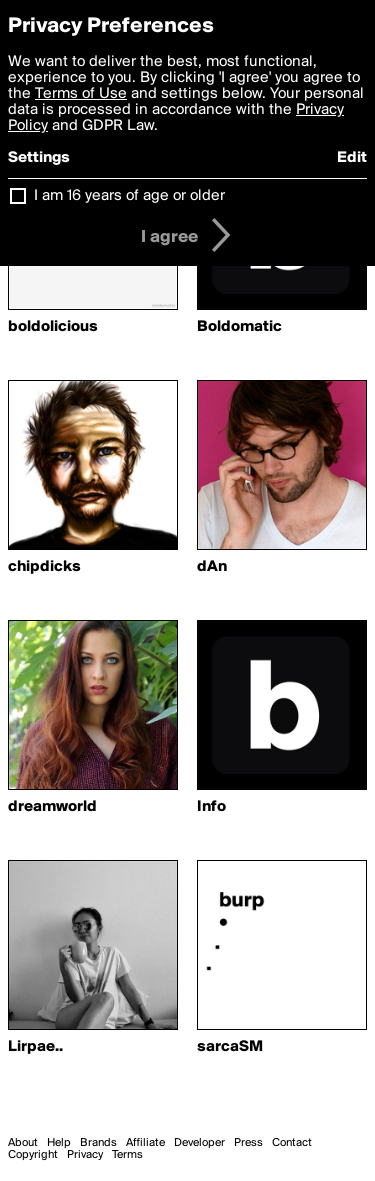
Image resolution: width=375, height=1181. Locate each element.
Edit (352, 158)
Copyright (33, 1155)
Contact (292, 1143)
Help (59, 1143)
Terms (127, 1155)
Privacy (85, 1155)
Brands (98, 1143)
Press (248, 1143)
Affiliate (145, 1143)
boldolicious (53, 327)
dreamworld (52, 807)
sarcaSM (230, 1047)
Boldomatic (239, 327)
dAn (212, 567)
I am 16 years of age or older (129, 196)
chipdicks (44, 567)
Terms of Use (81, 94)
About (23, 1143)
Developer (199, 1143)
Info (211, 807)
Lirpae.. (35, 1047)
